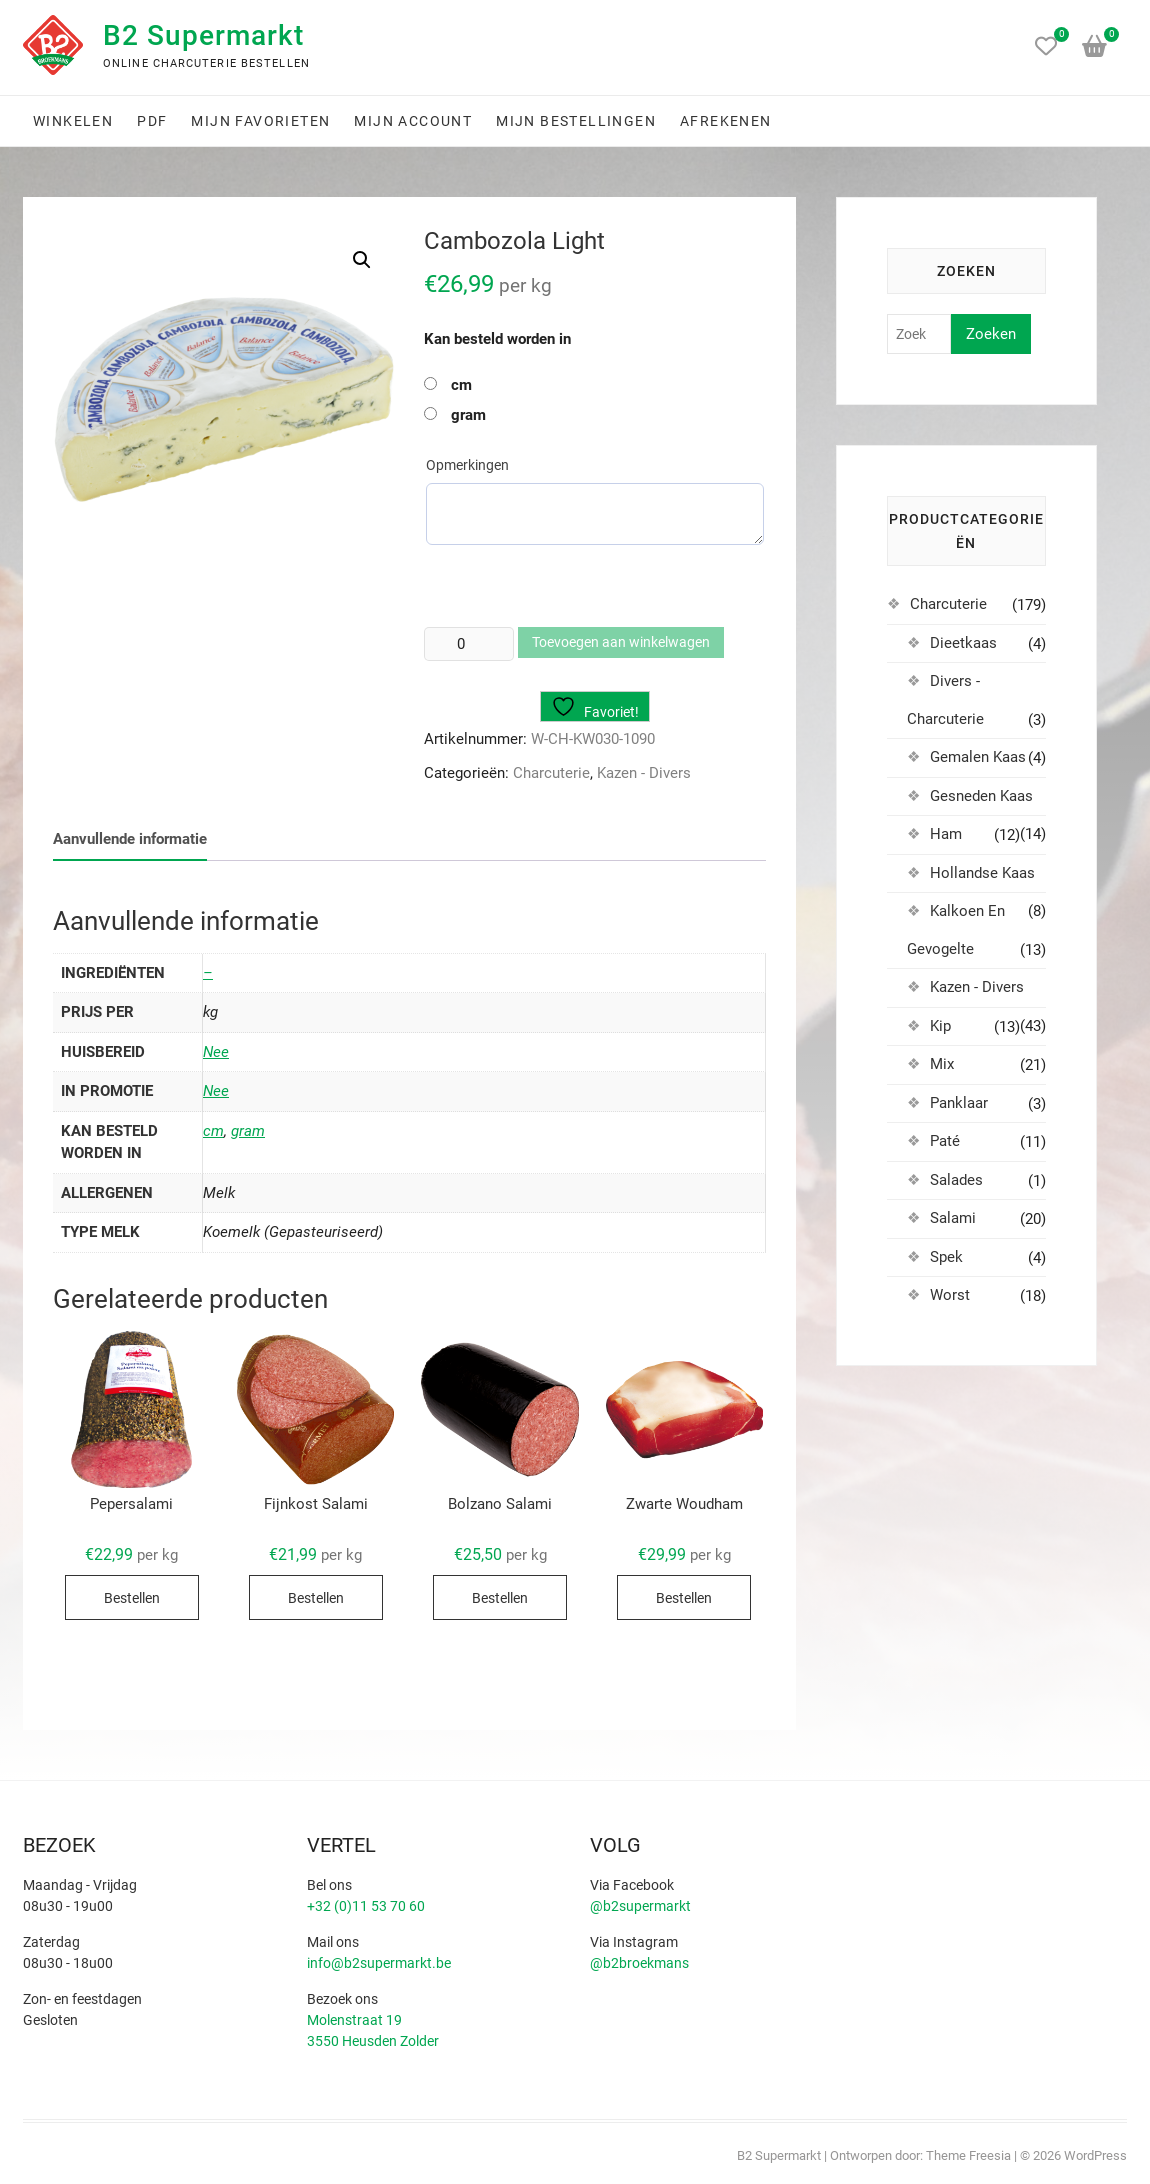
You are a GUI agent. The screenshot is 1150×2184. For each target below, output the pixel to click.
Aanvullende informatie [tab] (130, 839)
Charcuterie (551, 773)
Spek (946, 1257)
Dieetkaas (963, 643)
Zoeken (991, 334)
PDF (152, 121)
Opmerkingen (467, 465)
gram (468, 415)
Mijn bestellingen (576, 121)
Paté (945, 1141)
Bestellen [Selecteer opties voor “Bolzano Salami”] (500, 1598)
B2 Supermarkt (203, 35)
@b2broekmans (639, 1963)
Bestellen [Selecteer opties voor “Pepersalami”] (132, 1598)
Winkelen (73, 121)
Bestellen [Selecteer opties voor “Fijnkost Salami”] (316, 1598)
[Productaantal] (469, 644)
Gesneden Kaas (981, 796)
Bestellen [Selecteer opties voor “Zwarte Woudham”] (684, 1598)
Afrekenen (726, 121)
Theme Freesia (968, 2155)
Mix (942, 1064)
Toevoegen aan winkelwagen (621, 642)
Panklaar (959, 1103)
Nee (216, 1052)
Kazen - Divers (644, 773)
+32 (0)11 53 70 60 (366, 1906)
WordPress (1095, 2155)
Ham (946, 834)
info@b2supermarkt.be (379, 1963)
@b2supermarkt (640, 1906)
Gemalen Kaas (978, 757)
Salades (956, 1180)
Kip (940, 1026)
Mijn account (413, 121)
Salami (953, 1218)
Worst (950, 1295)
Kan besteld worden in (497, 339)
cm (461, 385)
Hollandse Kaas (982, 873)
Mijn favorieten (260, 121)
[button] (362, 260)
